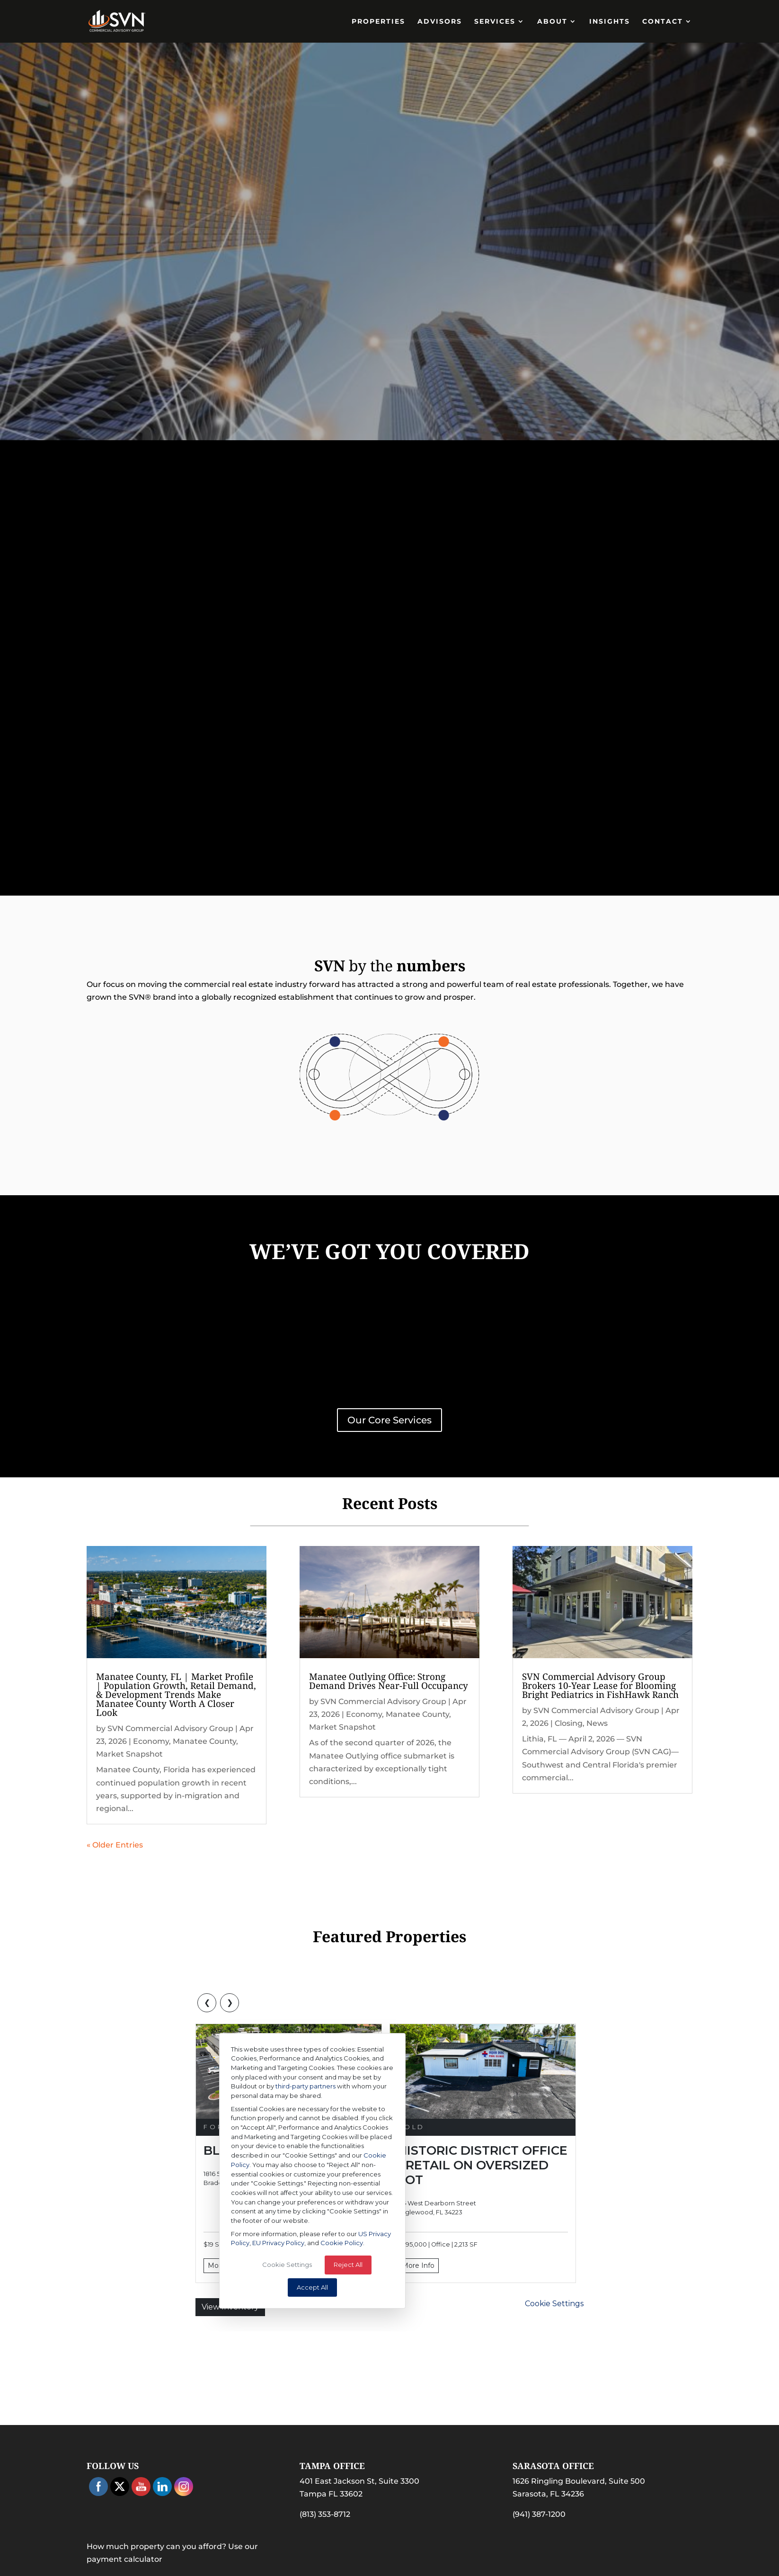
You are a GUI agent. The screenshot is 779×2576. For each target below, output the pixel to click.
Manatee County (204, 1741)
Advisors (439, 22)
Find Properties (390, 286)
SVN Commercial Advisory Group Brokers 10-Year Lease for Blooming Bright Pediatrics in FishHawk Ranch (600, 1685)
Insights (609, 22)
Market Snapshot (129, 1754)
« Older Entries (115, 1844)
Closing (569, 1723)
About (552, 22)
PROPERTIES (378, 22)
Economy (151, 1741)
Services (494, 22)
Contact (662, 22)
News (597, 1723)
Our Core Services (389, 1420)
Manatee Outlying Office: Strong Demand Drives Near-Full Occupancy (388, 1681)
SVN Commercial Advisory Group (170, 1728)
